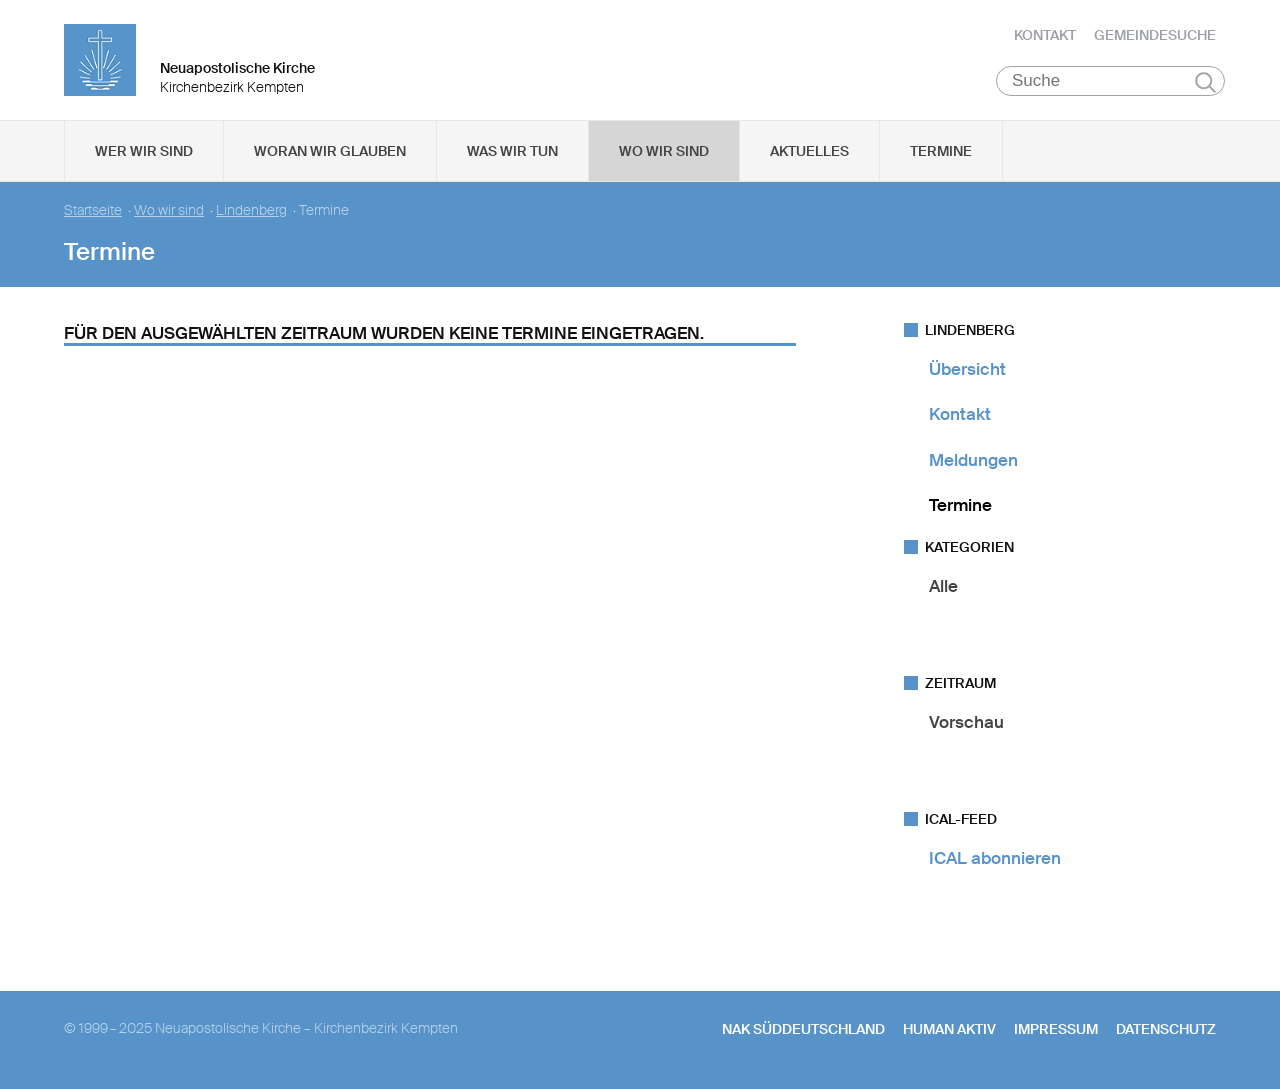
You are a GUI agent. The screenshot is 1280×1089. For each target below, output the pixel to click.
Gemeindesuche (1155, 35)
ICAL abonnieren (995, 858)
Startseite (93, 210)
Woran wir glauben (330, 151)
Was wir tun (512, 151)
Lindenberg (251, 210)
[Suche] (1110, 81)
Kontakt (1045, 35)
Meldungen (973, 460)
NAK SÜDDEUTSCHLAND (803, 1029)
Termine (941, 151)
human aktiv (949, 1029)
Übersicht (967, 369)
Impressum (1056, 1029)
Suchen (1205, 82)
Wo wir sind (664, 151)
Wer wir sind (144, 151)
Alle (943, 586)
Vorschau (966, 722)
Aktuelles (809, 151)
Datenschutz (1166, 1029)
